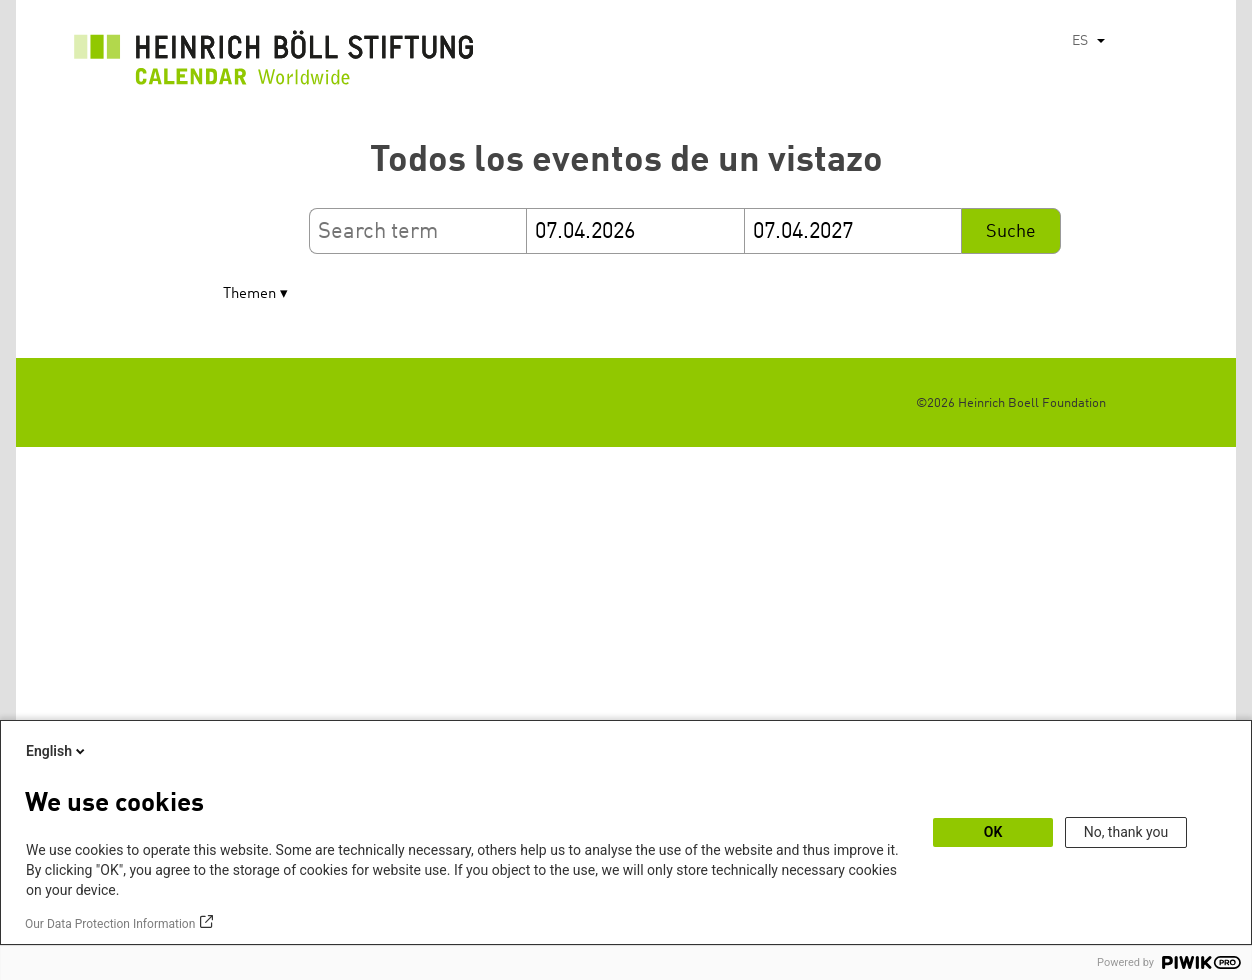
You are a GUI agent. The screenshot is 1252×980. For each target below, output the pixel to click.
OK (993, 832)
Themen (249, 294)
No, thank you (1126, 832)
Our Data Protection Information (110, 924)
